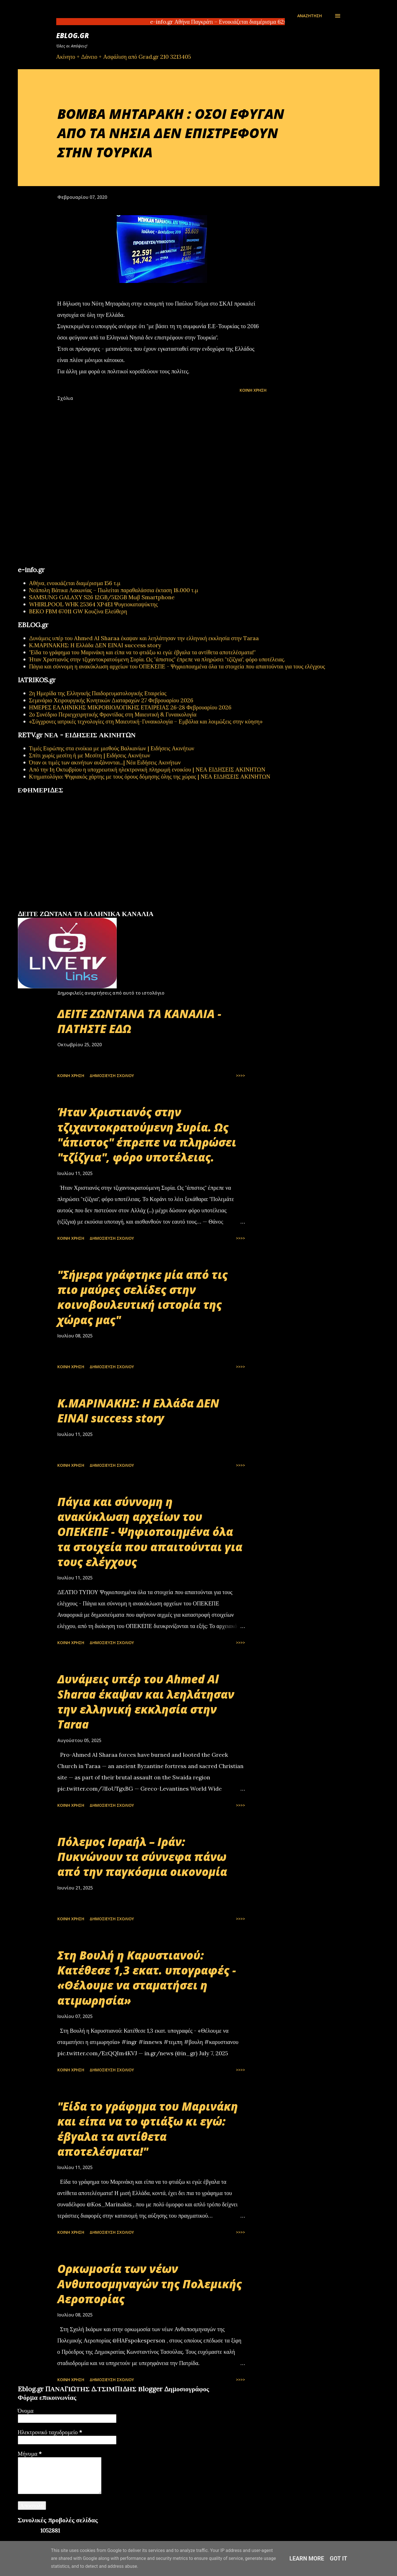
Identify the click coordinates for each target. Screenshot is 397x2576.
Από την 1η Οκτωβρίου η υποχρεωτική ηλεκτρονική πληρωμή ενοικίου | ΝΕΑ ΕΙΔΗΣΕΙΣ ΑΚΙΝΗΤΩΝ (147, 769)
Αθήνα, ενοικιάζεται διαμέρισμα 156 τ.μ (75, 583)
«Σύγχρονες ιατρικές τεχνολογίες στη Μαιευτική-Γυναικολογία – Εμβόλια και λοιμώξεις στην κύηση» (146, 721)
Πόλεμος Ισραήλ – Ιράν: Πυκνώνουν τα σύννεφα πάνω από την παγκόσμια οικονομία (142, 1857)
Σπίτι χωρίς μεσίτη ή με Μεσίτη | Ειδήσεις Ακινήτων (89, 755)
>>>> (240, 1075)
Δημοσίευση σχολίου (112, 1075)
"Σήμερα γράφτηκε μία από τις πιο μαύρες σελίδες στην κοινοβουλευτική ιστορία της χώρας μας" (142, 1297)
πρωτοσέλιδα (52, 907)
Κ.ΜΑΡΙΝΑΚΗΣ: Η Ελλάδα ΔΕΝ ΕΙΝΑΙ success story (95, 645)
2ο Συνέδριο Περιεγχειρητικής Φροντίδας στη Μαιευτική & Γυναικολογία (113, 714)
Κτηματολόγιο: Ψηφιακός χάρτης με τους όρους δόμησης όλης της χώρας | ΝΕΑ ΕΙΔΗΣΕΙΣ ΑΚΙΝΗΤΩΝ (149, 776)
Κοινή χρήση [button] (253, 390)
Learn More (306, 2558)
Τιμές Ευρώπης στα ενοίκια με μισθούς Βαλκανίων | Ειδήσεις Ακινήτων (111, 748)
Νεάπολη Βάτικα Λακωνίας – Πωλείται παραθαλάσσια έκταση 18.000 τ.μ (113, 590)
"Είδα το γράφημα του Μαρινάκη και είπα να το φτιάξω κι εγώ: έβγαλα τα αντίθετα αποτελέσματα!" (142, 652)
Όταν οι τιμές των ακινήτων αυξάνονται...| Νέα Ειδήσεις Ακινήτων (105, 762)
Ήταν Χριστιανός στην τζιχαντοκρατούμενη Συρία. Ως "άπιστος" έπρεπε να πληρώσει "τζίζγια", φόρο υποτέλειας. (157, 659)
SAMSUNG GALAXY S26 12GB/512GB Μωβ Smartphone (102, 597)
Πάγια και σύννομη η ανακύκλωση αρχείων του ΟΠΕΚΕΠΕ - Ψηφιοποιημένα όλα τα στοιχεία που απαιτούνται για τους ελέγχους (177, 666)
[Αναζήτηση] (309, 15)
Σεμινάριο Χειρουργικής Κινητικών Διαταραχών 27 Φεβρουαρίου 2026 (111, 700)
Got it (338, 2558)
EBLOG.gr (72, 35)
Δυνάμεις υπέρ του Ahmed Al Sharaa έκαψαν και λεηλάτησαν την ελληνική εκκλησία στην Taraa (144, 638)
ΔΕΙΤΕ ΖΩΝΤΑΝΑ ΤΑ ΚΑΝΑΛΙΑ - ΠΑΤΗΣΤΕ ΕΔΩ (139, 1021)
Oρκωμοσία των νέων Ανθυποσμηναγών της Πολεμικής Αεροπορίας (149, 2284)
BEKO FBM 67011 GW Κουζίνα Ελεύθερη (78, 611)
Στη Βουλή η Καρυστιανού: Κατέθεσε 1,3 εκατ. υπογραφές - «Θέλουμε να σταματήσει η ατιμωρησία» (146, 1977)
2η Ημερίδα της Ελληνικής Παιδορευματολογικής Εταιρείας (97, 693)
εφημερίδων (72, 907)
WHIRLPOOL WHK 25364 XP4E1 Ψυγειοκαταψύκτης (93, 604)
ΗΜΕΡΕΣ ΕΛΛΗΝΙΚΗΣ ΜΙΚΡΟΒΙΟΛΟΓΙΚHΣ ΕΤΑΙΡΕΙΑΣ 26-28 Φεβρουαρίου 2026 (130, 707)
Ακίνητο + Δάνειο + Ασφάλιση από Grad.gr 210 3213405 (123, 56)
